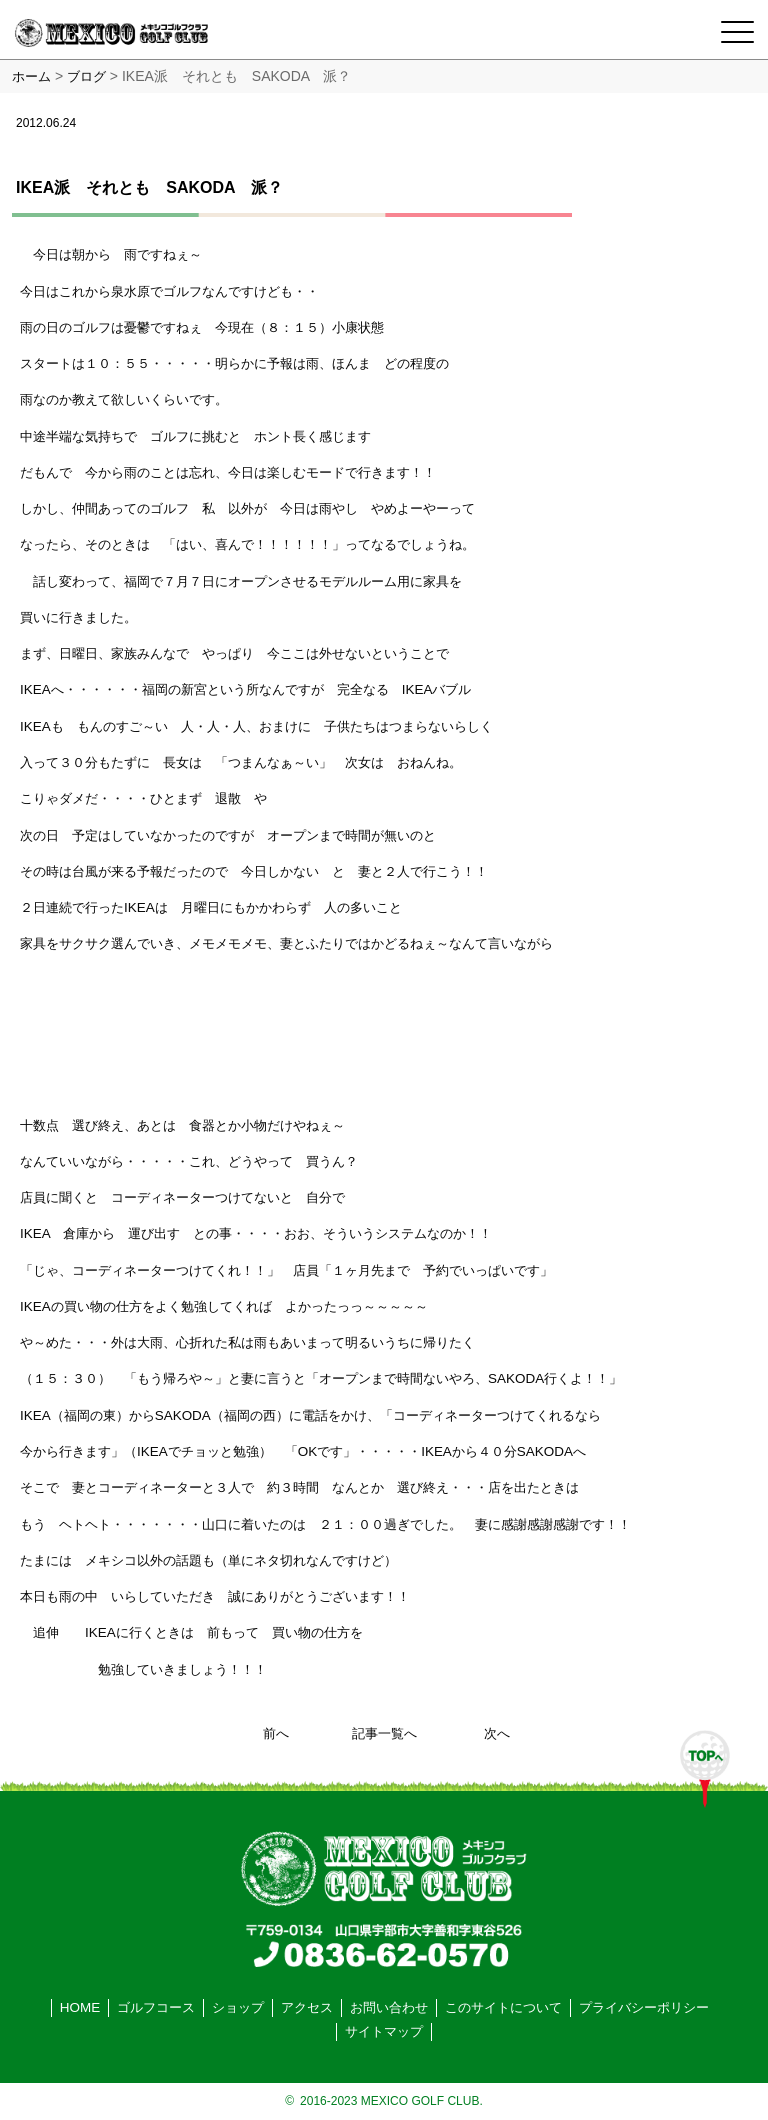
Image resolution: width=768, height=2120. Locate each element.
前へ (276, 1733)
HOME (80, 2007)
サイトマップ (384, 2031)
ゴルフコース (156, 2007)
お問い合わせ (389, 2007)
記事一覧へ (384, 1733)
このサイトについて (503, 2007)
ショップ (238, 2007)
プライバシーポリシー (644, 2007)
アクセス (307, 2007)
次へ (497, 1733)
